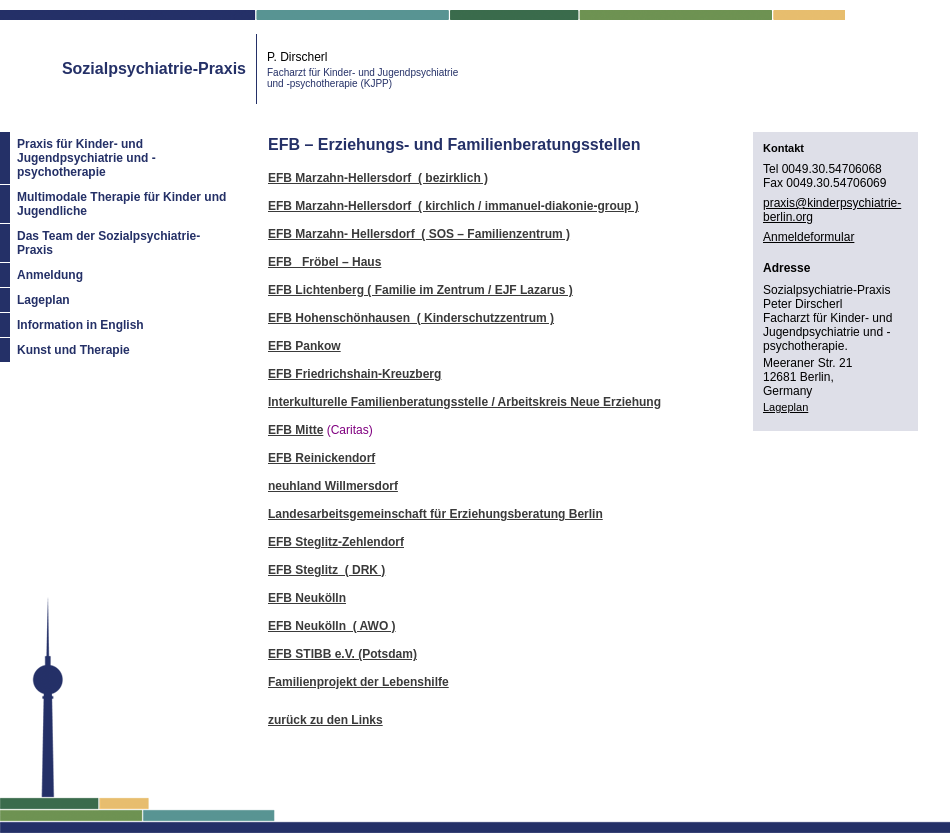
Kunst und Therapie (73, 350)
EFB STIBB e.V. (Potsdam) (342, 654)
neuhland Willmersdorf (333, 486)
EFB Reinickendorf (321, 458)
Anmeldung (50, 275)
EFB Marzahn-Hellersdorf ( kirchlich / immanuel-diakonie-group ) (453, 206)
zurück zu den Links (325, 720)
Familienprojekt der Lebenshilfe (358, 682)
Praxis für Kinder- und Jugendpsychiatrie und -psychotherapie (86, 158)
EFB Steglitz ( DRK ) (326, 570)
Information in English (80, 325)
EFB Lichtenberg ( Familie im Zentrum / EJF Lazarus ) (420, 290)
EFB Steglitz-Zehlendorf (336, 542)
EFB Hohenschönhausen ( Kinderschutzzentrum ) (411, 318)
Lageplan (43, 300)
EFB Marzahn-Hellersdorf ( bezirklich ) (378, 178)
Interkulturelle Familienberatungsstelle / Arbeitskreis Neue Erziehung (464, 402)
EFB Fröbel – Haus (324, 262)
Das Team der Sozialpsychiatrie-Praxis (108, 243)
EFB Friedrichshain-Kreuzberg (354, 374)
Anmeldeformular (808, 237)
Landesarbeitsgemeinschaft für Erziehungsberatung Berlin (435, 514)
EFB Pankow (304, 346)
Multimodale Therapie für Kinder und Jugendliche (121, 204)
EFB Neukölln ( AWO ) (332, 626)
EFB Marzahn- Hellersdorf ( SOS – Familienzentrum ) (419, 234)
